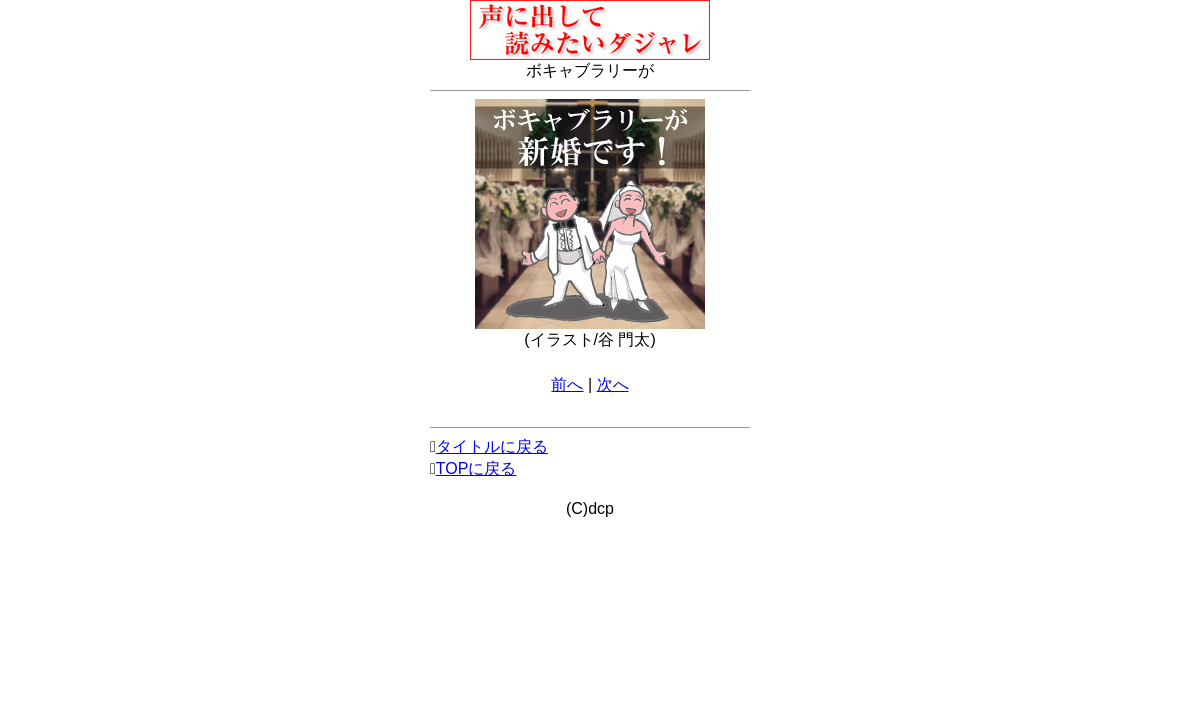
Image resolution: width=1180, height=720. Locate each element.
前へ (567, 384)
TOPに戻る (476, 468)
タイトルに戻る (492, 446)
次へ (613, 384)
